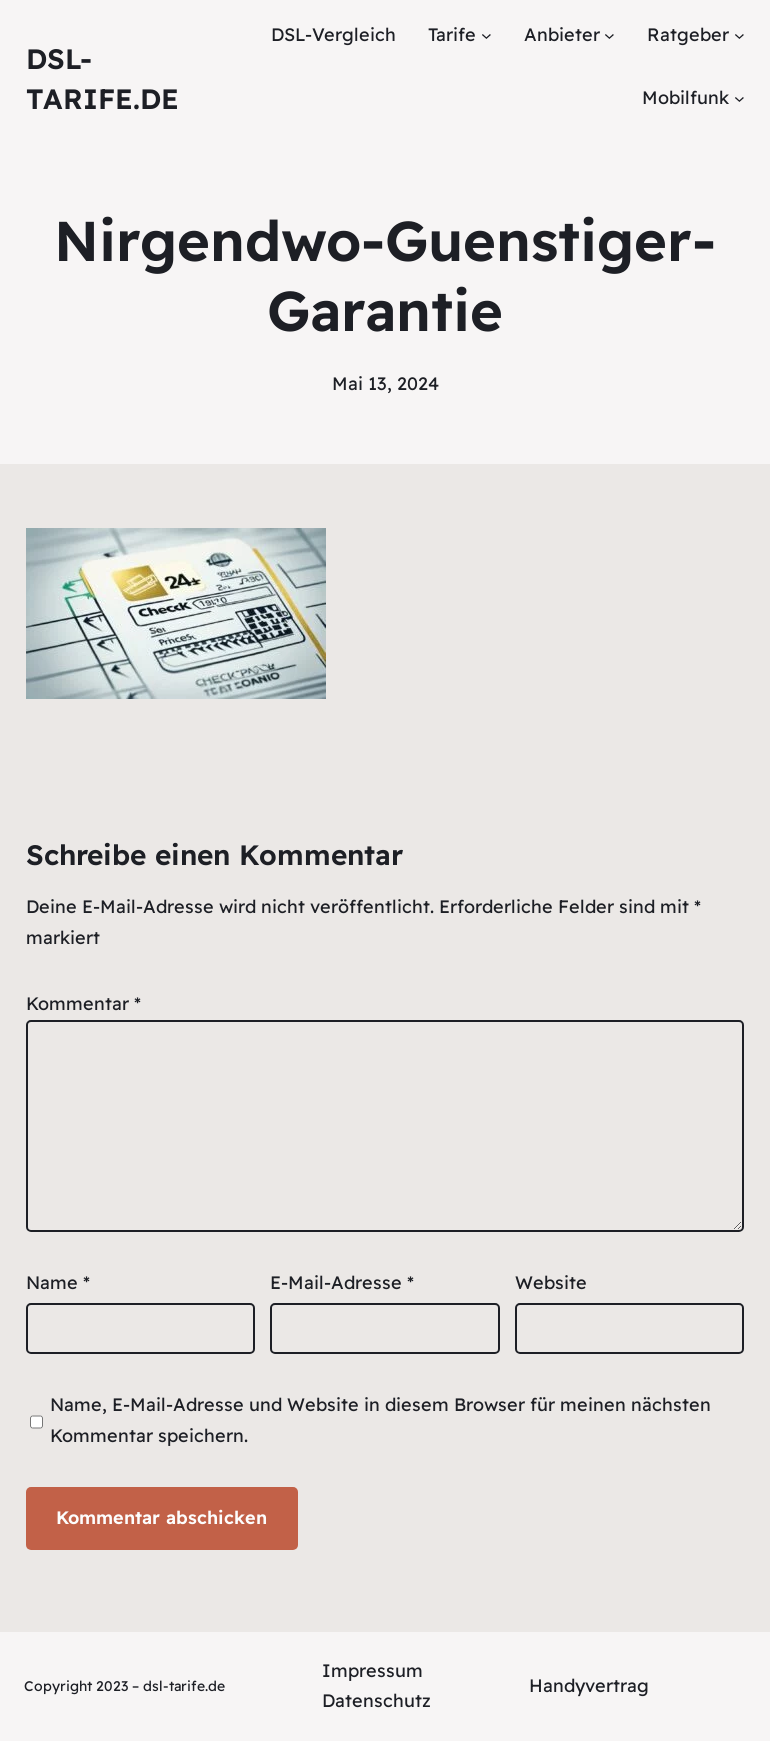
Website (551, 1282)
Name (58, 1282)
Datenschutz (376, 1700)
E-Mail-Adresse (342, 1282)
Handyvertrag (589, 1685)
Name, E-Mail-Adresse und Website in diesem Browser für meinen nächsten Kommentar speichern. (380, 1420)
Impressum (372, 1670)
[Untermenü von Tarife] (486, 35)
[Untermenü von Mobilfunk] (739, 97)
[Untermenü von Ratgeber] (739, 35)
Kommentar (83, 1003)
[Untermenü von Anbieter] (609, 35)
